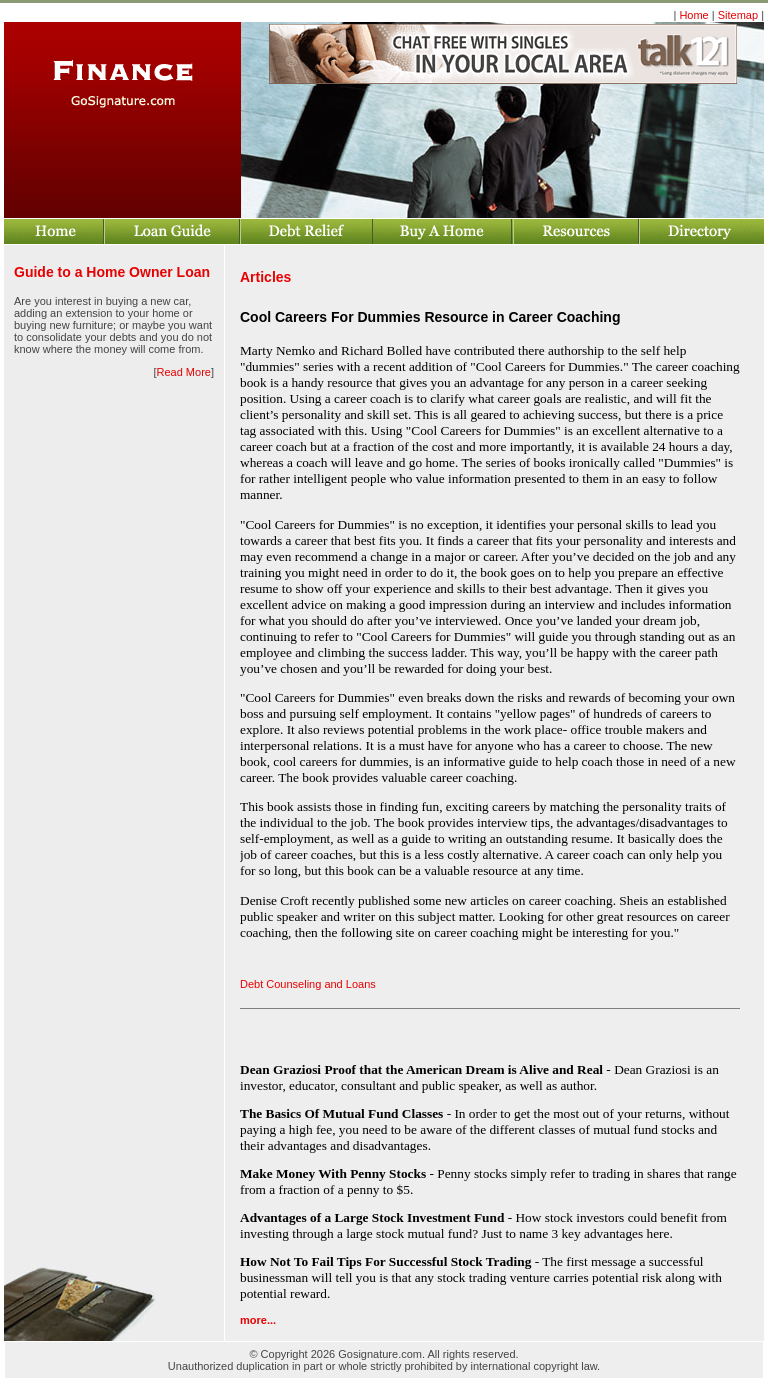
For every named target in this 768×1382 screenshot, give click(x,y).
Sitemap (738, 15)
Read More (184, 372)
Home (693, 15)
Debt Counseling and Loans (308, 984)
